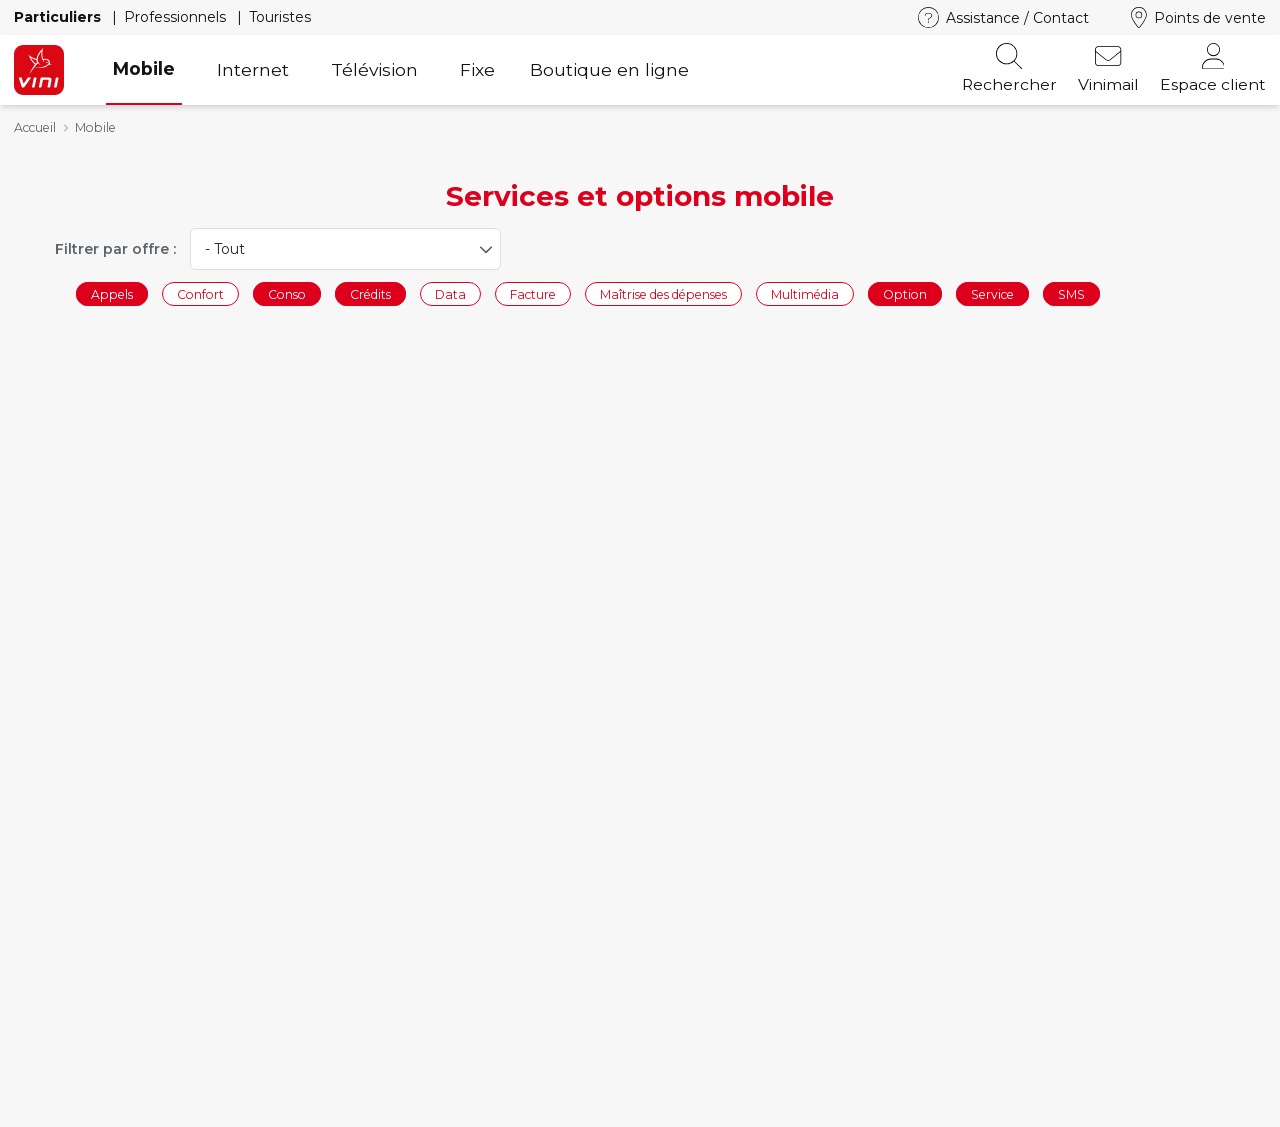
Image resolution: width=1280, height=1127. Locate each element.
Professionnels (177, 17)
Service (992, 293)
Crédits (370, 293)
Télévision (374, 69)
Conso (287, 293)
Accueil (35, 127)
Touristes (280, 17)
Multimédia (805, 293)
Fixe (477, 69)
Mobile (144, 68)
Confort (200, 293)
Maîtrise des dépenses (663, 293)
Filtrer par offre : (115, 249)
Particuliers (59, 17)
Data (450, 293)
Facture (533, 293)
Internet (253, 69)
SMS (1071, 293)
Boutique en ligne (609, 69)
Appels (112, 293)
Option (905, 293)
